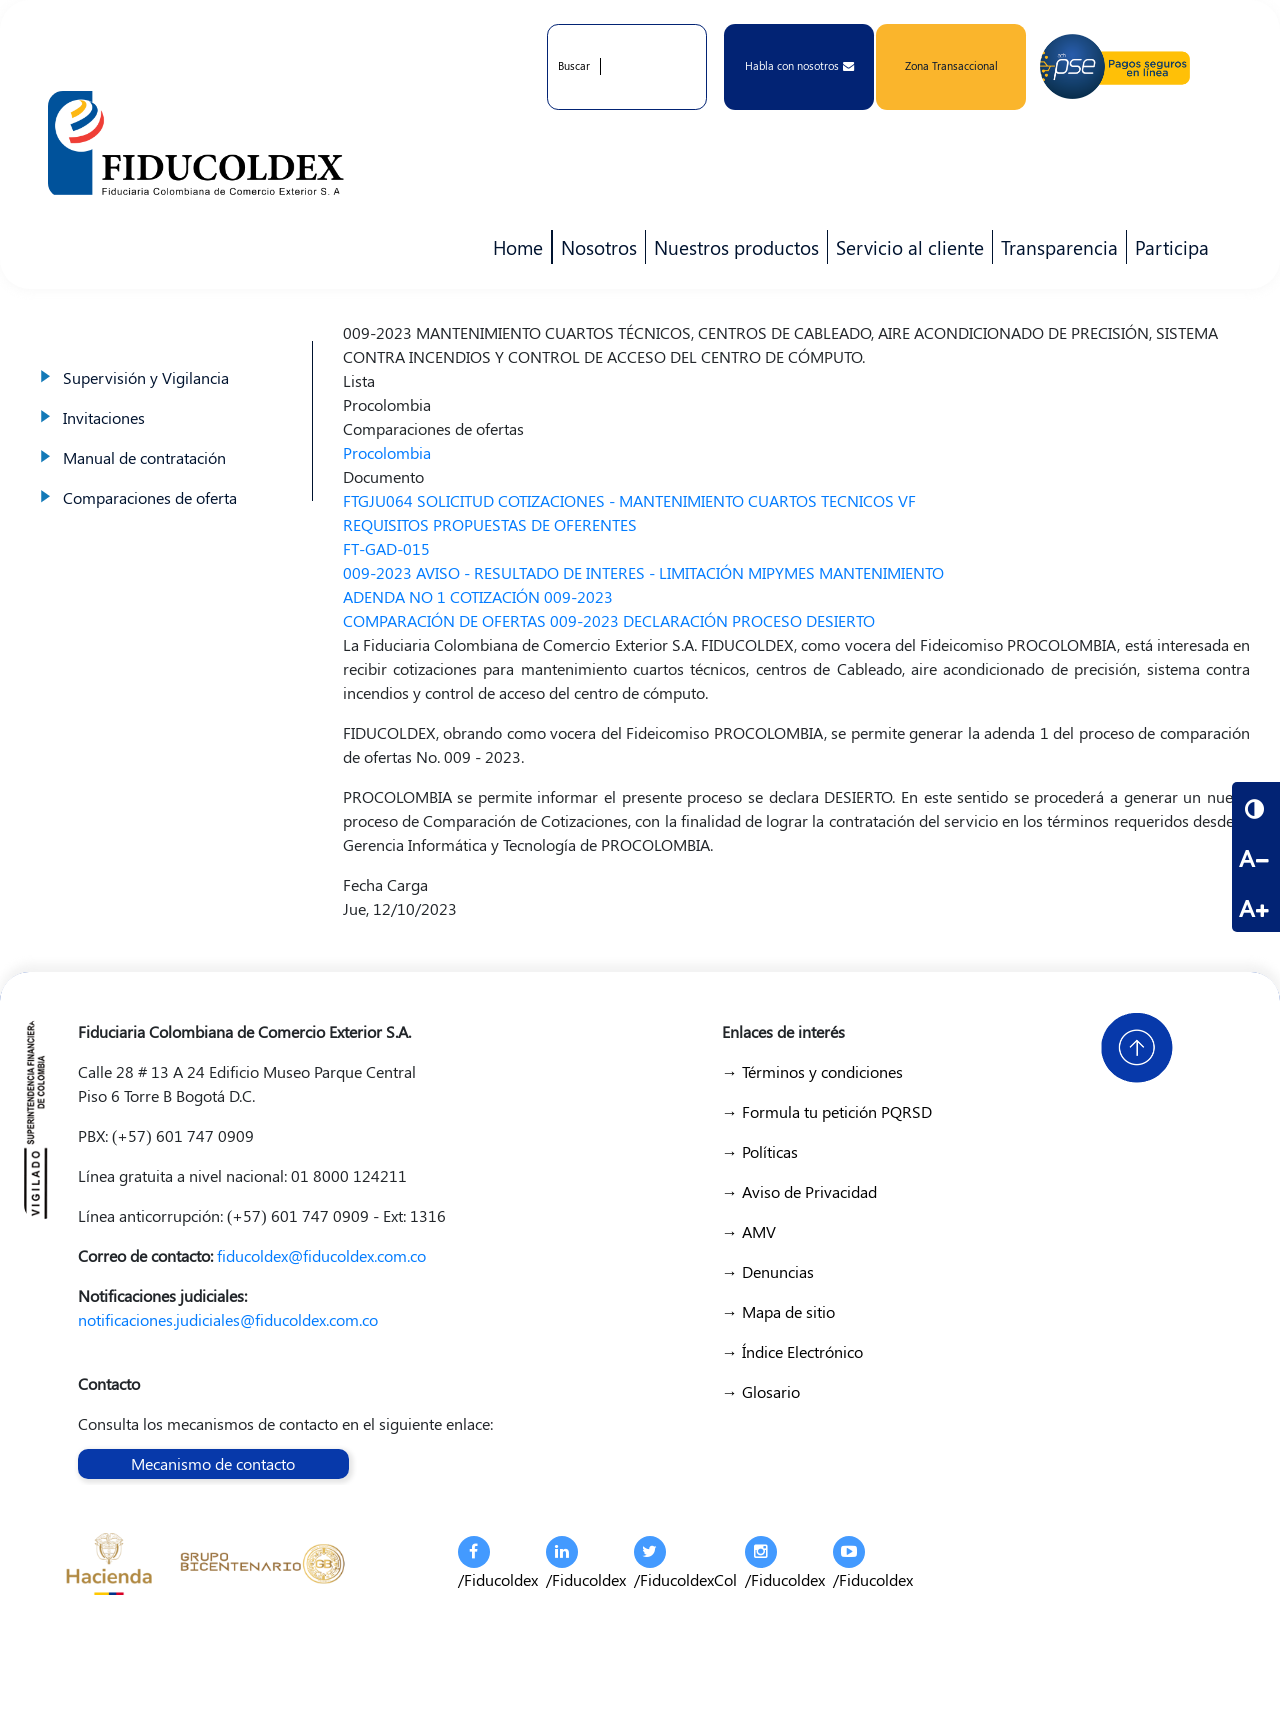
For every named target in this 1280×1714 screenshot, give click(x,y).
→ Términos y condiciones (812, 1071)
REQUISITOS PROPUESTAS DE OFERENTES (490, 524)
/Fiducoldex (498, 1563)
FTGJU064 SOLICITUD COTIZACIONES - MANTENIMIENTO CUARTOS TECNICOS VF (629, 500)
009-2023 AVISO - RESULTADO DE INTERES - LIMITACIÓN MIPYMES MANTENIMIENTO (643, 572)
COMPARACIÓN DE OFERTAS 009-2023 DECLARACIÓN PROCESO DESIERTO (609, 620)
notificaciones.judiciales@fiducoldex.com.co (228, 1319)
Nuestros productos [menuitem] (732, 249)
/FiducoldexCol (685, 1563)
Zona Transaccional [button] (951, 65)
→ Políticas (760, 1151)
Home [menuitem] (518, 247)
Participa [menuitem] (1168, 249)
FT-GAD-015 (386, 548)
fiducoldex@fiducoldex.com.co (321, 1255)
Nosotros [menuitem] (595, 249)
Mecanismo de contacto (213, 1463)
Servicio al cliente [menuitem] (906, 249)
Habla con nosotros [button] (799, 65)
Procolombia (387, 452)
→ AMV (749, 1231)
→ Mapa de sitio (778, 1311)
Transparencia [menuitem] (1059, 247)
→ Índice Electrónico (792, 1351)
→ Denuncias (768, 1271)
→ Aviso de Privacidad (799, 1191)
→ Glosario (761, 1391)
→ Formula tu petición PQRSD (827, 1111)
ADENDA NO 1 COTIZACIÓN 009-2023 (478, 596)
